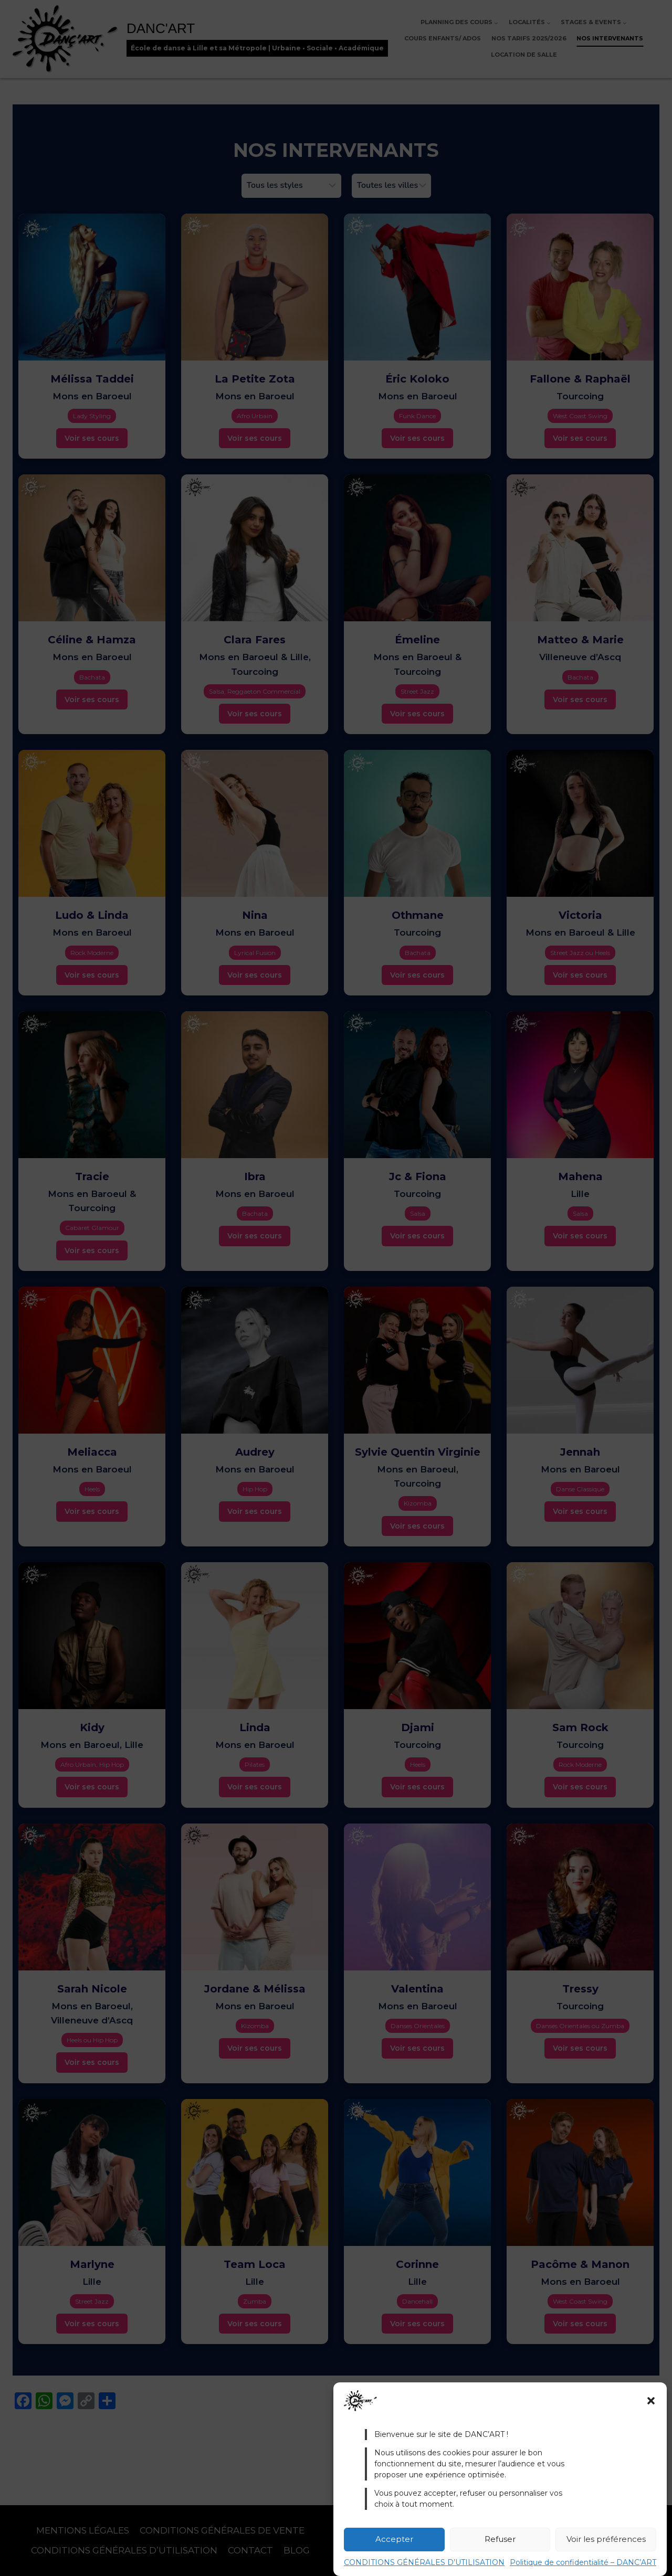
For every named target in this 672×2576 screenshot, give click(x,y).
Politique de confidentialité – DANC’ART (583, 2562)
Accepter (394, 2539)
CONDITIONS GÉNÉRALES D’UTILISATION (424, 2562)
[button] (651, 2400)
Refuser (500, 2539)
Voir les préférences (606, 2539)
